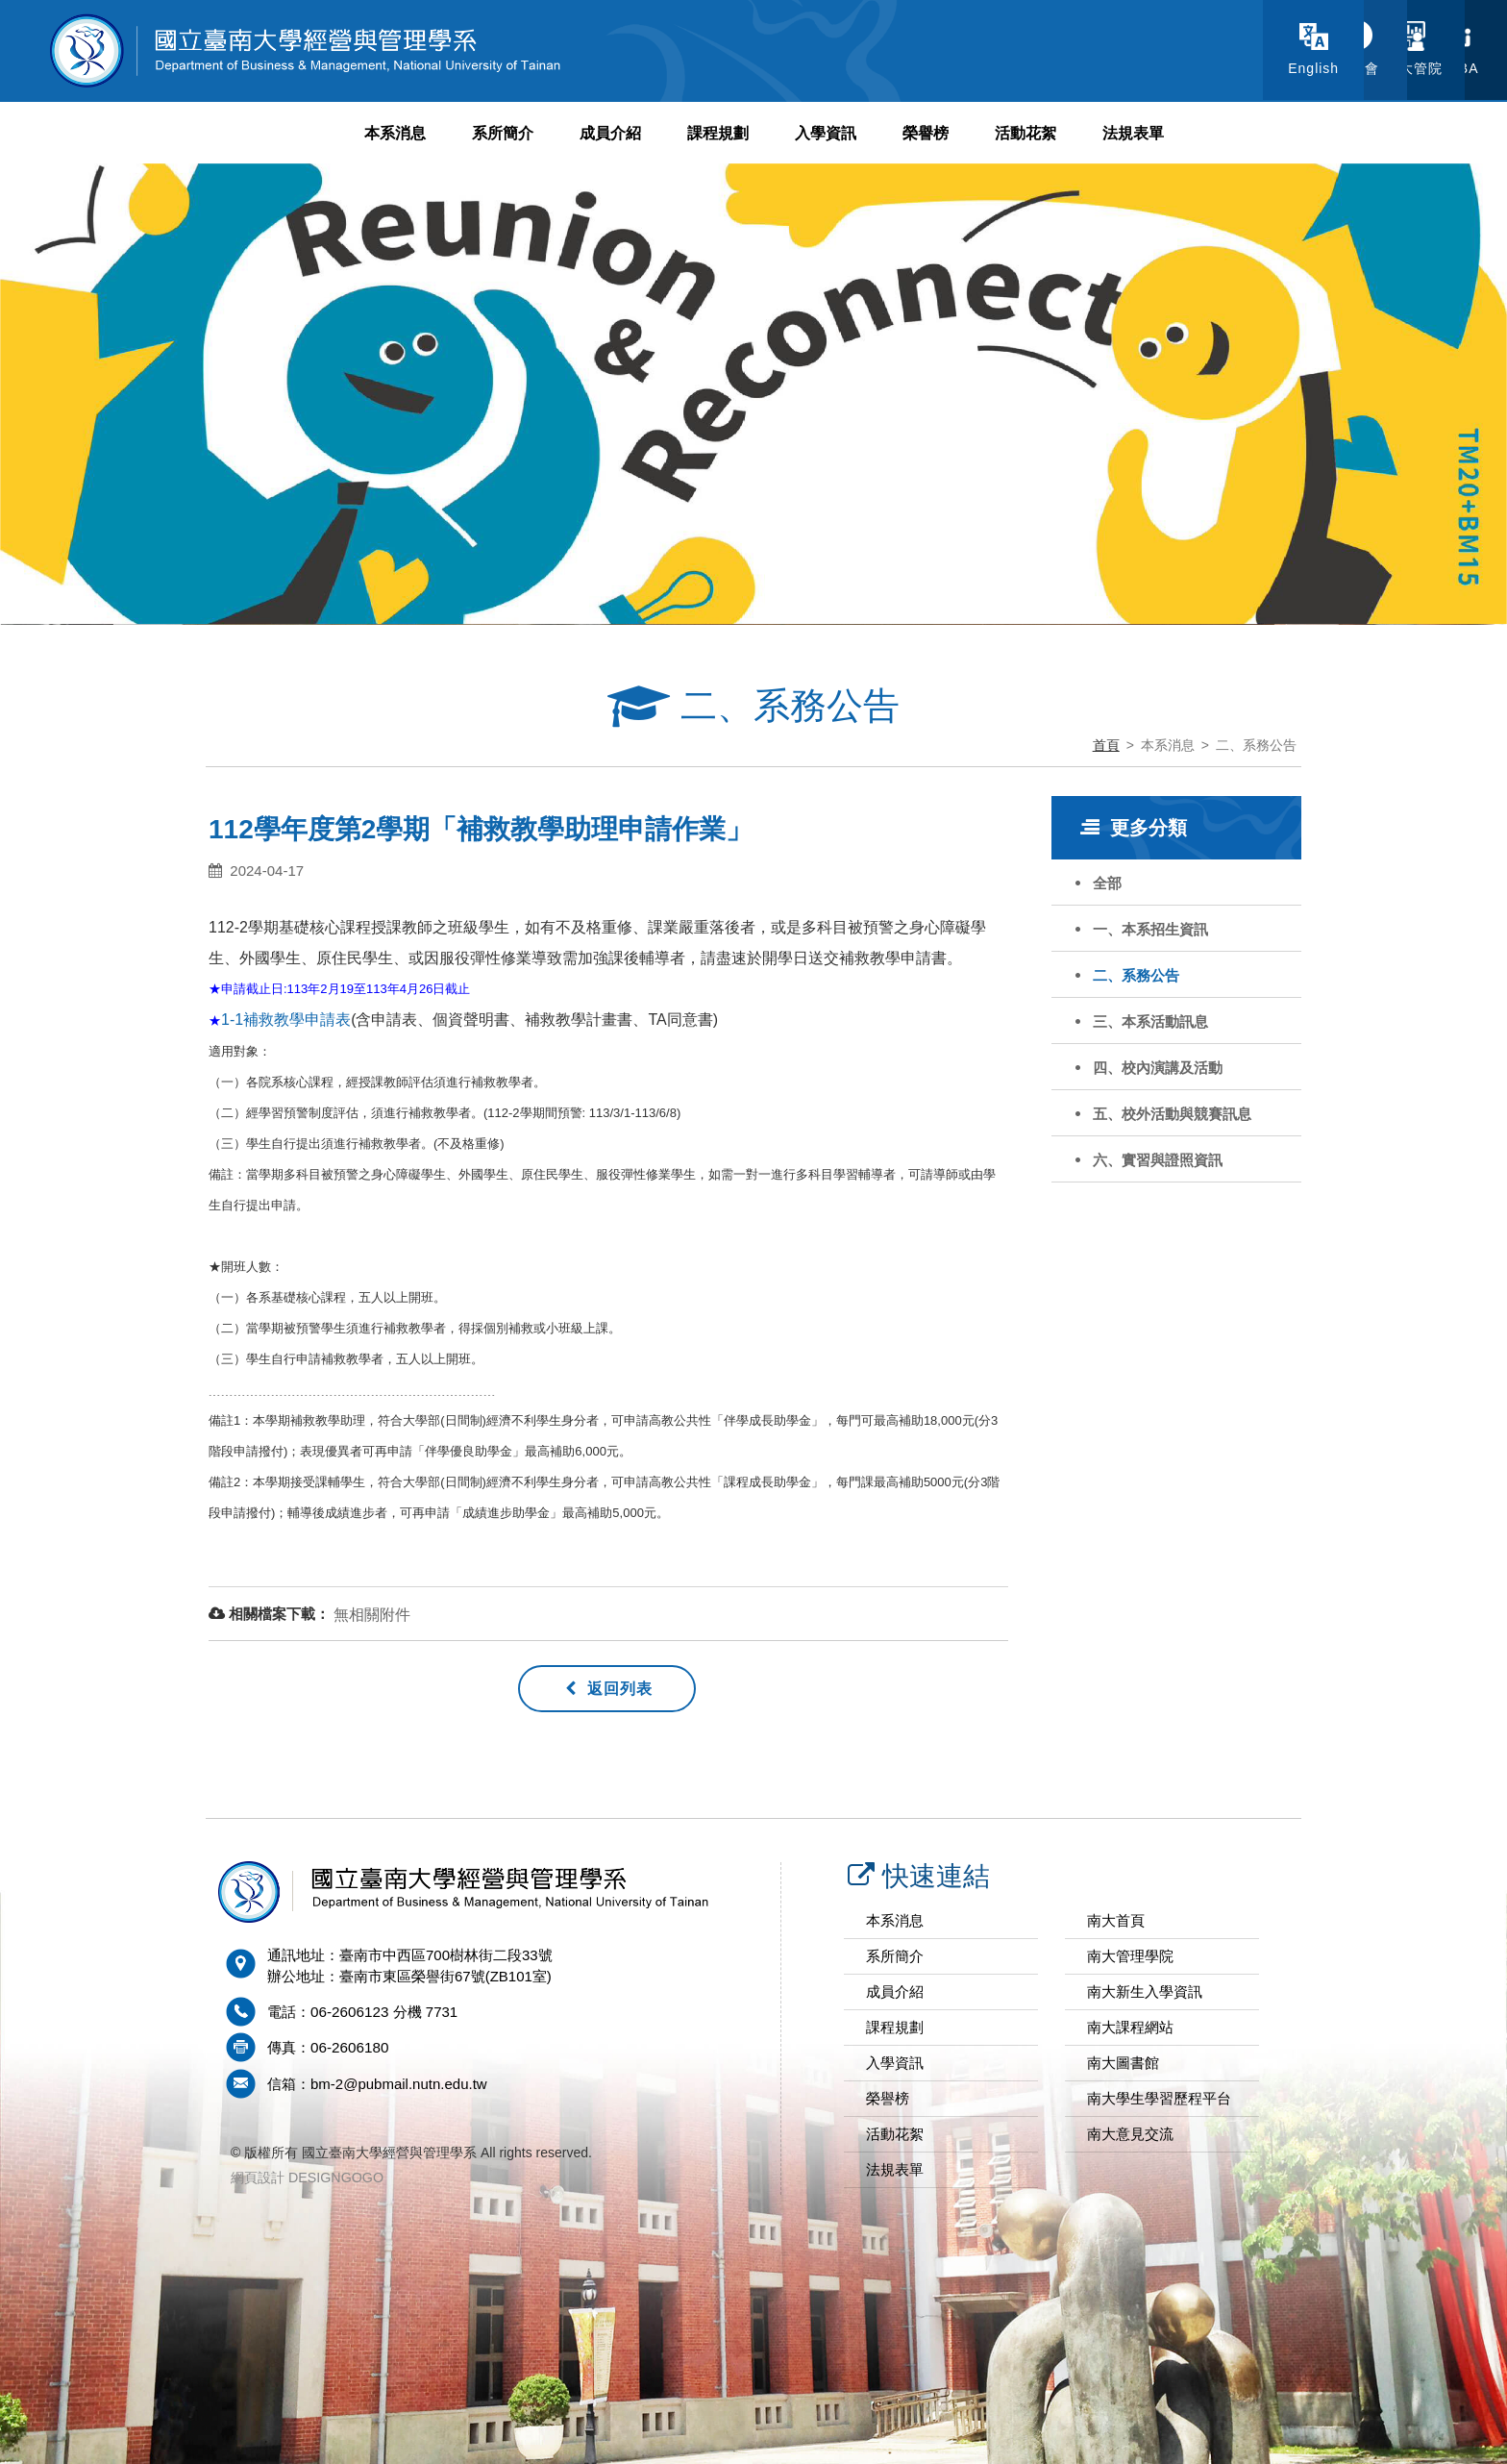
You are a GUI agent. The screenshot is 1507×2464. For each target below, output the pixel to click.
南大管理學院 (1130, 1956)
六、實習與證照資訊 (1158, 1160)
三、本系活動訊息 (1150, 1021)
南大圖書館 (1123, 2062)
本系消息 (395, 133)
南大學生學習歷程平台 (1159, 2098)
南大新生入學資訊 (1144, 1991)
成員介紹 (610, 133)
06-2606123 (348, 2012)
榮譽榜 (925, 133)
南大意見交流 (1130, 2134)
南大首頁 (1116, 1920)
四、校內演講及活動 (1158, 1067)
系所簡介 (502, 133)
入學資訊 (825, 133)
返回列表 (609, 1688)
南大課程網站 (1130, 2027)
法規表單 (1133, 133)
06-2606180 (348, 2047)
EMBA (1447, 68)
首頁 (1106, 745)
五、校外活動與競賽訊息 (1172, 1114)
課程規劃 (718, 133)
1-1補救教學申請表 (286, 1019)
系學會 (1206, 68)
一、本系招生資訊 (1150, 929)
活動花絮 (1025, 133)
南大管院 (1327, 68)
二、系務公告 (1136, 975)
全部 (1107, 883)
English (1086, 68)
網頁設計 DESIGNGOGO (306, 2176)
